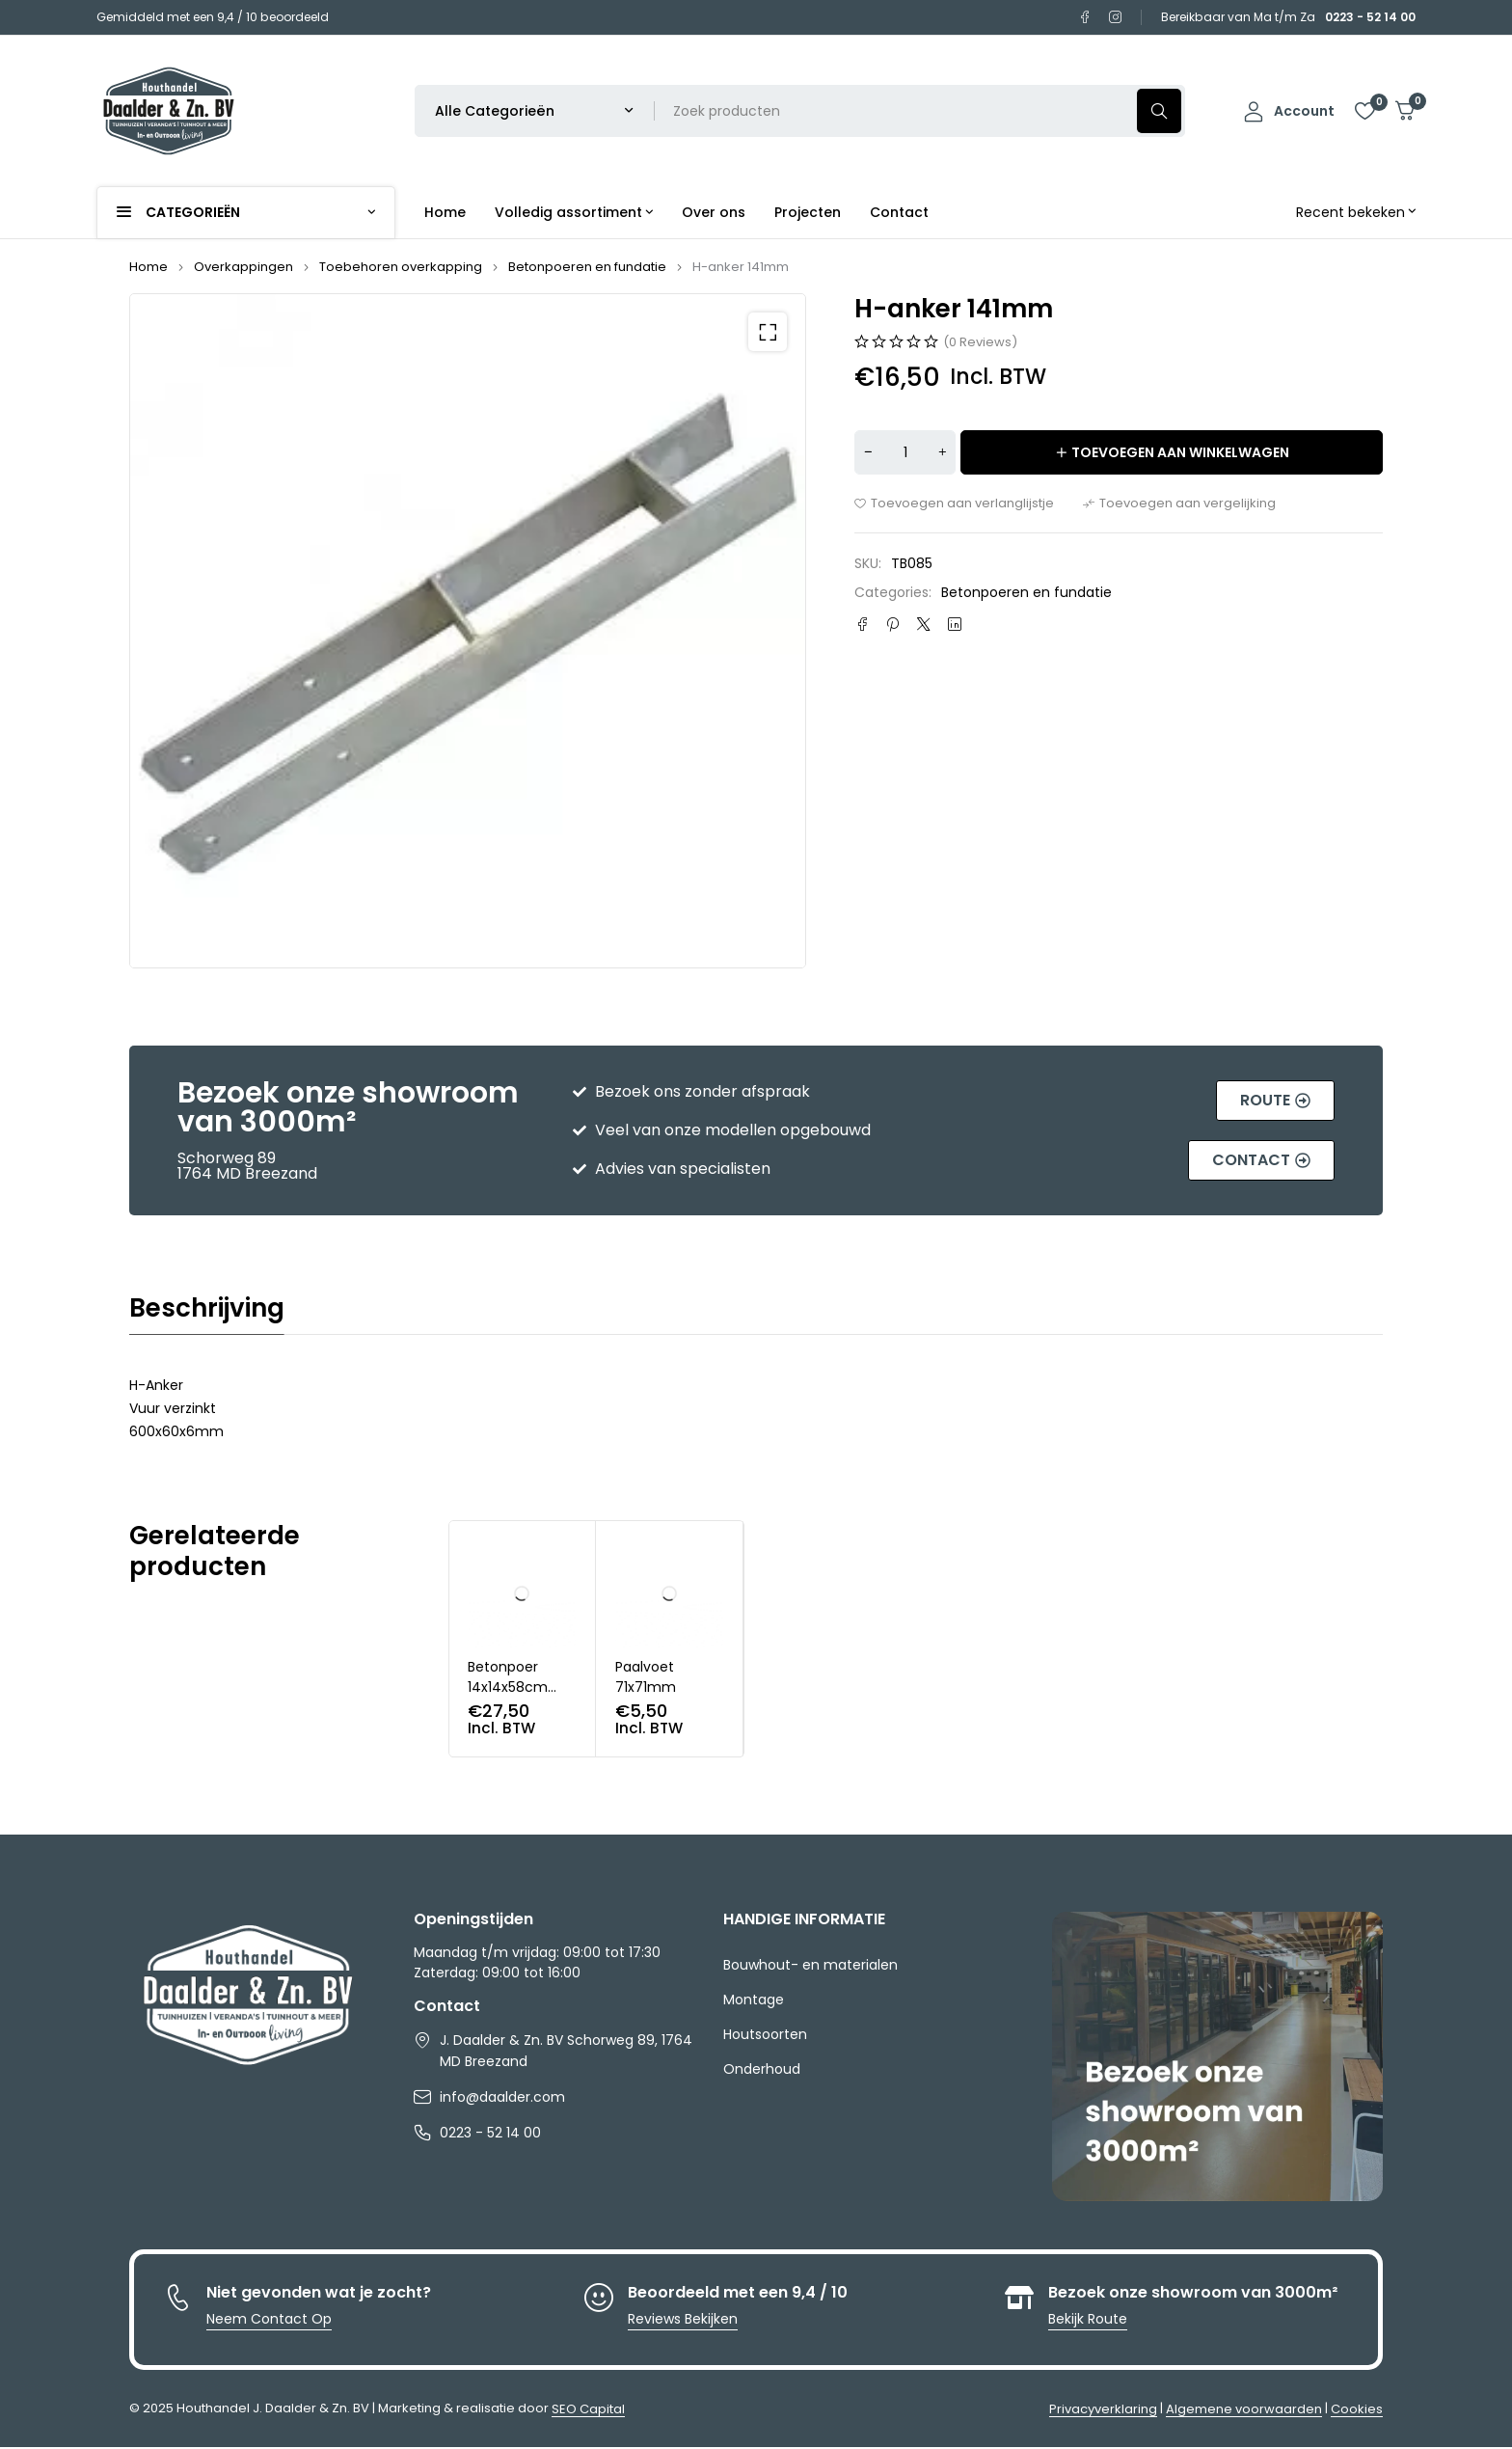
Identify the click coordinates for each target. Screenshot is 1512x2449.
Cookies (1357, 2411)
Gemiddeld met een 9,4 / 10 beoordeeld (212, 17)
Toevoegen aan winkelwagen (1180, 452)
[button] (767, 332)
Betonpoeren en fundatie (587, 267)
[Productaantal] (905, 452)
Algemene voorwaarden (1244, 2411)
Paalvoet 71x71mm (645, 1679)
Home (148, 267)
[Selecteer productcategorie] (535, 111)
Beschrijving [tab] (206, 1309)
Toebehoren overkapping (400, 267)
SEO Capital (588, 2411)
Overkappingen (243, 267)
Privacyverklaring (1103, 2411)
